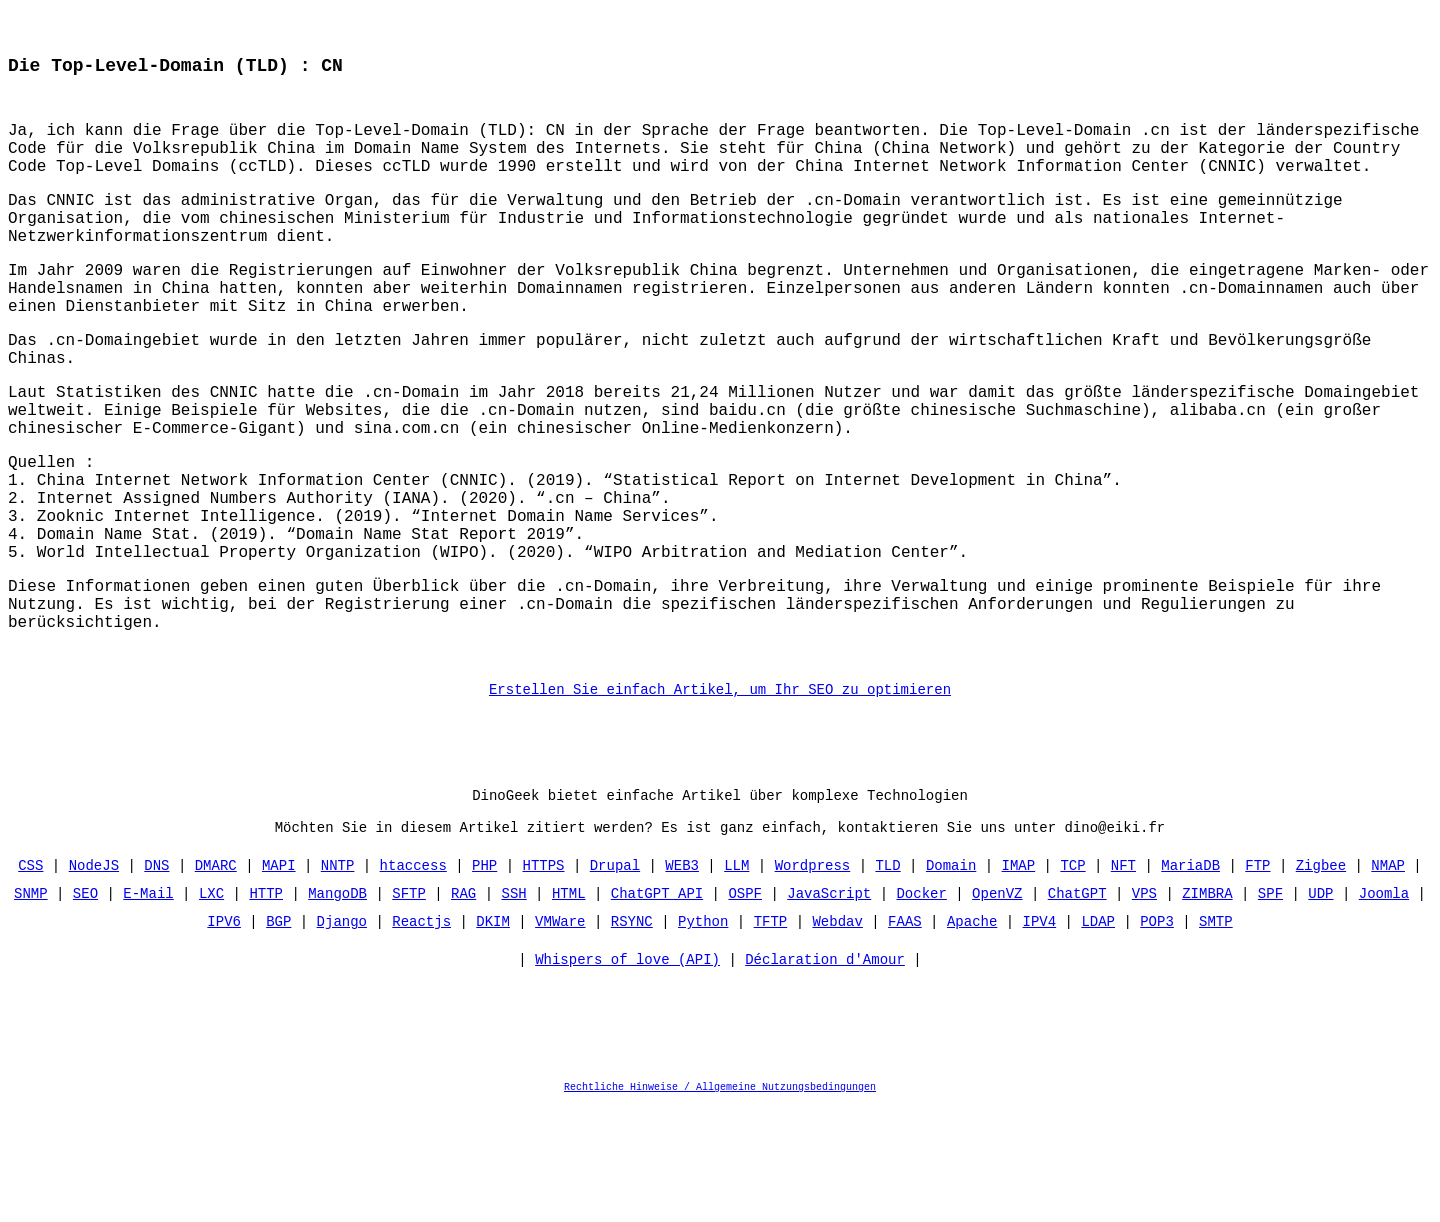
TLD (887, 979)
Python (703, 1035)
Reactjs (421, 1035)
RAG (463, 1007)
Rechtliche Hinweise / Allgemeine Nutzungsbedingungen (720, 1206)
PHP (484, 979)
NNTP (338, 979)
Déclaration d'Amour (825, 1078)
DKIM (493, 1035)
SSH (514, 1007)
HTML (569, 1007)
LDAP (1098, 1035)
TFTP (771, 1035)
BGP (278, 1035)
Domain (951, 979)
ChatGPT (1077, 1007)
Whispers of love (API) (627, 1078)
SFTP (409, 1007)
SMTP (1216, 1035)
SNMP (31, 1007)
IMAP (1018, 979)
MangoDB (337, 1007)
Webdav (837, 1035)
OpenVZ (997, 1007)
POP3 (1157, 1035)
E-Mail (149, 1007)
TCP (1072, 979)
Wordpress (813, 979)
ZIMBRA (1207, 1007)
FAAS (905, 1035)
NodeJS (94, 979)
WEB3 (682, 979)
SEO (85, 1007)
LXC (211, 1007)
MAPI (279, 979)
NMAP (1388, 979)
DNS (157, 979)
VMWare (560, 1035)
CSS (31, 979)
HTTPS (544, 979)
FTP (1257, 979)
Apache (972, 1035)
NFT (1123, 979)
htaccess (413, 979)
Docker (921, 1007)
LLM (736, 979)
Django (342, 1035)
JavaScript (829, 1007)
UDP (1320, 1007)
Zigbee (1320, 979)
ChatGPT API (657, 1007)
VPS (1144, 1007)
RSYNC (632, 1035)
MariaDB (1190, 979)
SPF (1270, 1007)
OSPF (745, 1007)
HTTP (267, 1007)
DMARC (216, 979)
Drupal (615, 979)
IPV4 (1039, 1035)
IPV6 (225, 1035)
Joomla (1383, 1007)
